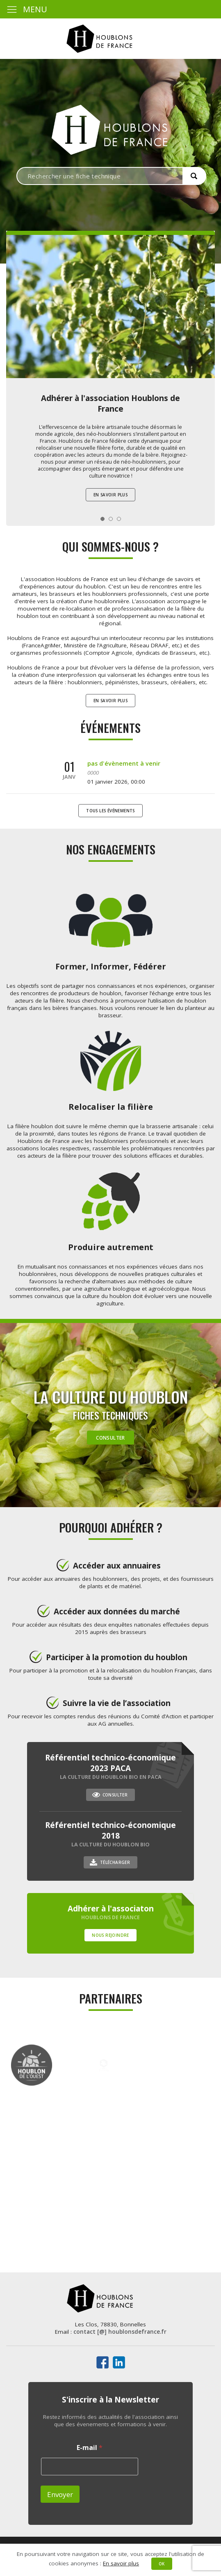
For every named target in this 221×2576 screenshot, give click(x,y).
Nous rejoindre (110, 1935)
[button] (194, 176)
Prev (17, 320)
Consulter (110, 1437)
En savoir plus (110, 495)
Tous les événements (110, 811)
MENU (26, 9)
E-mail (90, 2448)
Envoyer (60, 2494)
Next (203, 320)
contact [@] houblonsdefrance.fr (119, 2331)
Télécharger (115, 1862)
